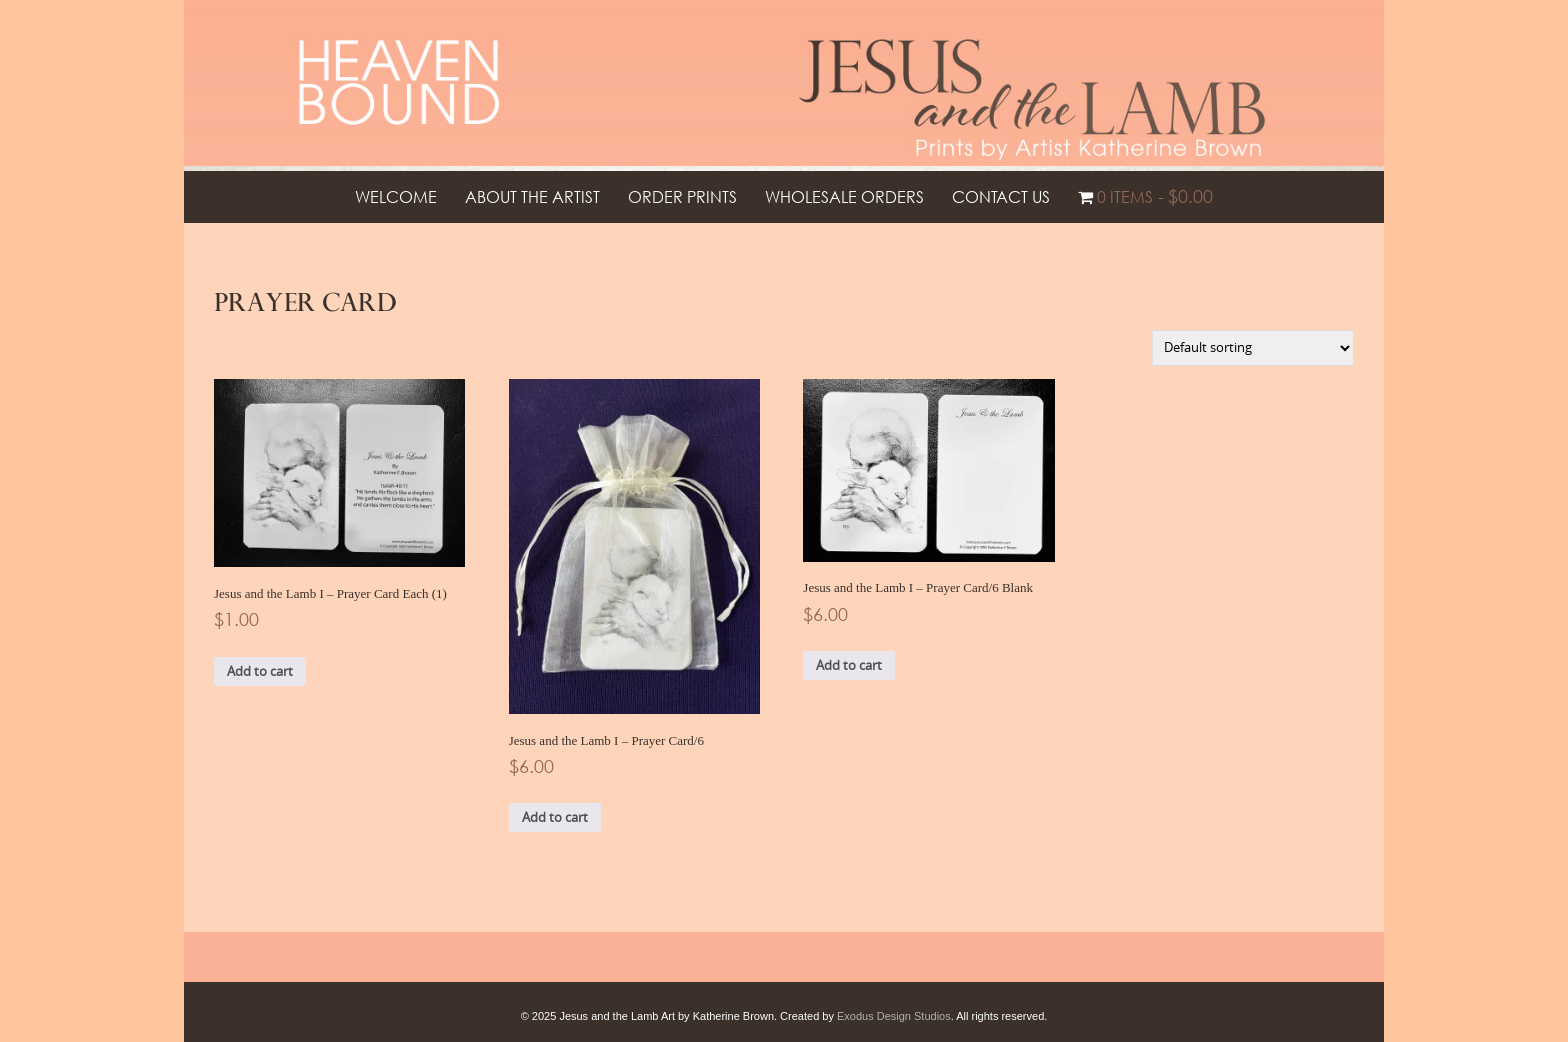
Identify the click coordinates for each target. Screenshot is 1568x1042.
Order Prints (682, 197)
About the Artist (532, 197)
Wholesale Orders (844, 197)
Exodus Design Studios (894, 1016)
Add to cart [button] (260, 671)
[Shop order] (1253, 348)
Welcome (396, 197)
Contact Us (1001, 197)
